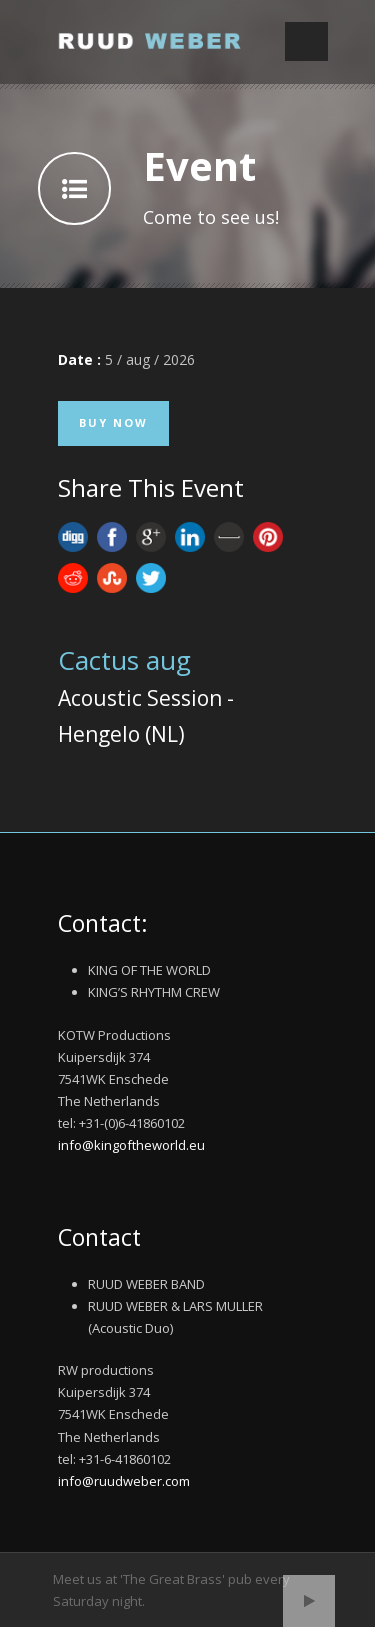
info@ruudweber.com (124, 1481)
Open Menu (306, 41)
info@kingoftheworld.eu (131, 1145)
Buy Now (113, 422)
